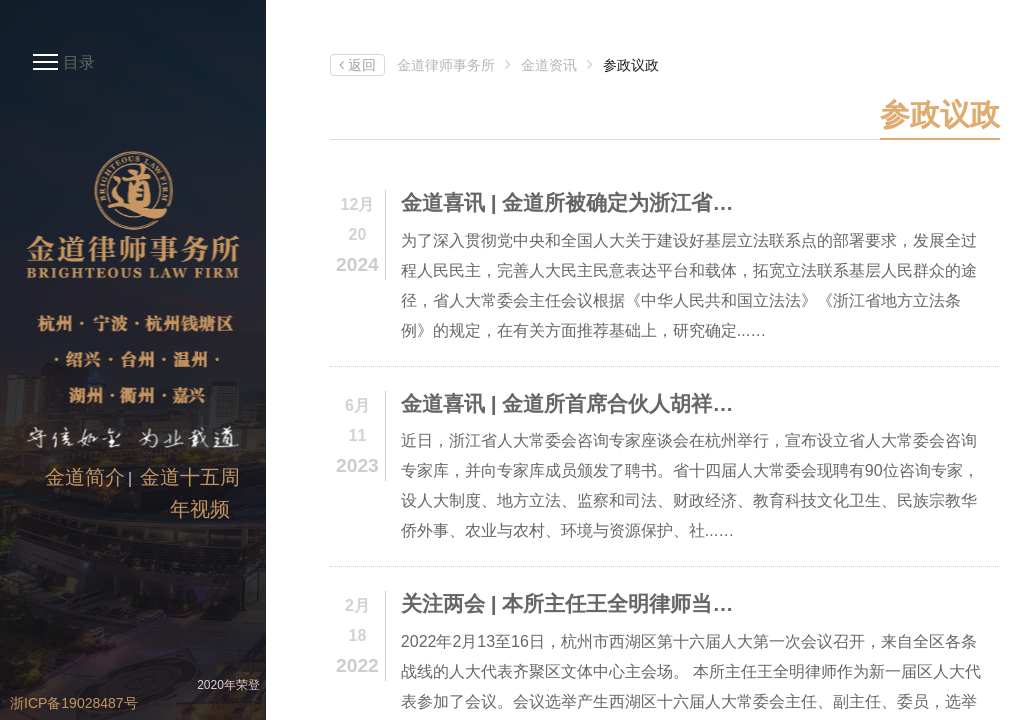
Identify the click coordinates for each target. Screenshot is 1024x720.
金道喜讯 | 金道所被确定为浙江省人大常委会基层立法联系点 (576, 202)
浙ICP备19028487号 (74, 703)
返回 (357, 65)
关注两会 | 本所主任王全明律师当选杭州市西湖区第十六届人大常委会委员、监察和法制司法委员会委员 (576, 603)
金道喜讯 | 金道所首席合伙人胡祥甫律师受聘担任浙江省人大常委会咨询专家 (576, 403)
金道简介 (85, 477)
